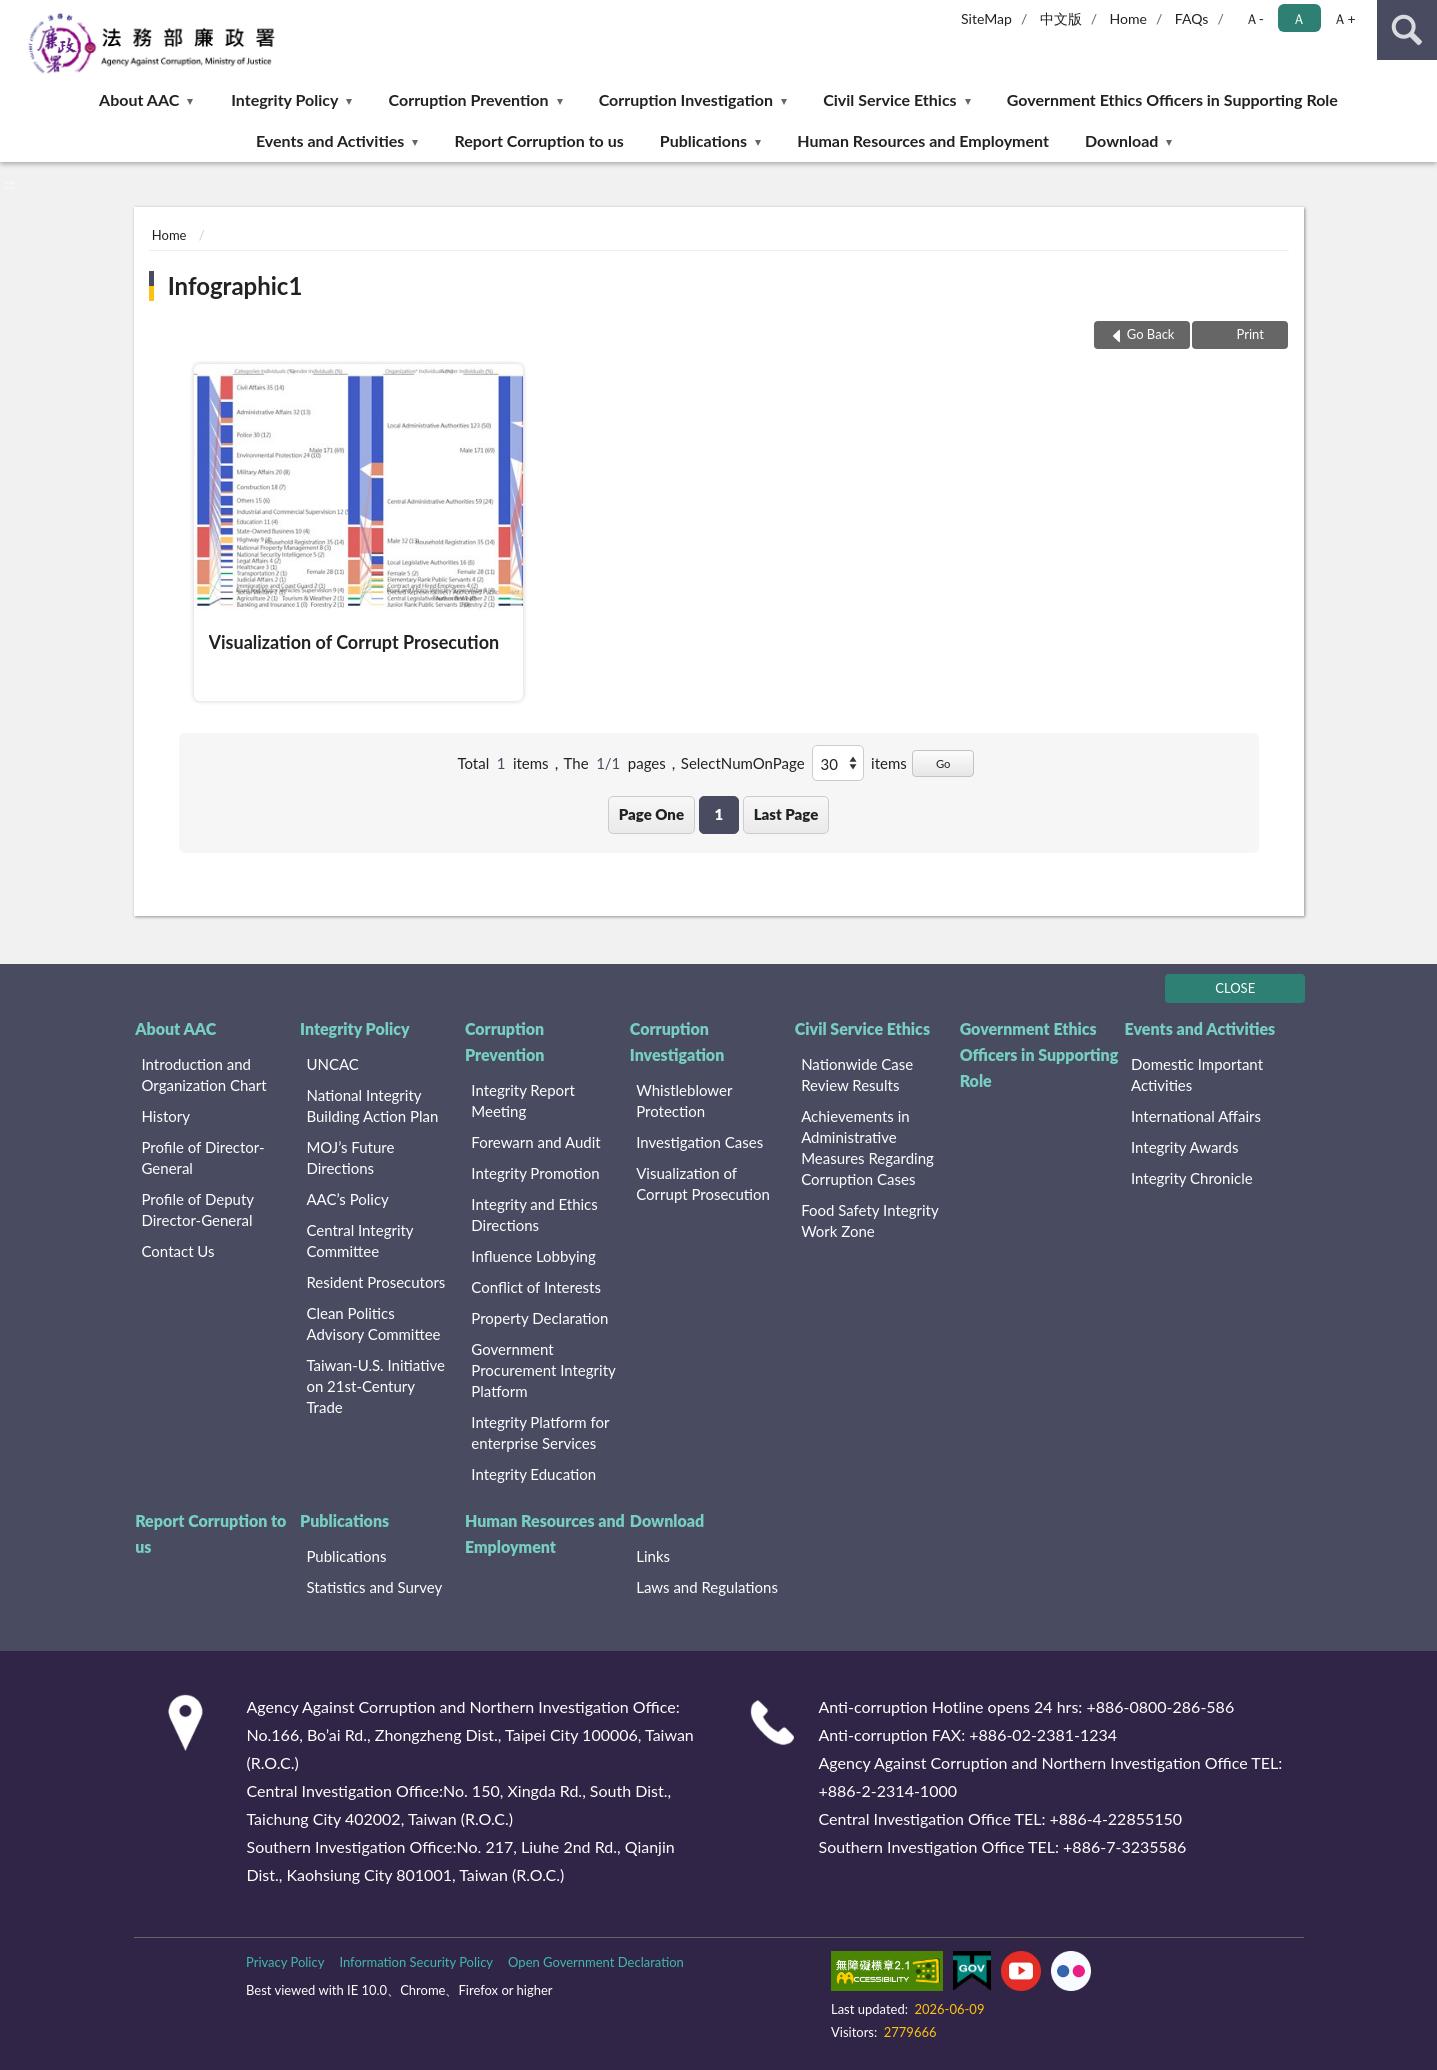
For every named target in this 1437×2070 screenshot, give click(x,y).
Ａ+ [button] (1344, 18)
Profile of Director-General (203, 1157)
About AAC (139, 99)
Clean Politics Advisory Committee (373, 1323)
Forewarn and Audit (535, 1142)
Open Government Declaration (596, 1962)
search (1407, 30)
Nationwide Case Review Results (857, 1074)
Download (1121, 140)
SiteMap (986, 18)
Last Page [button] (786, 814)
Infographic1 (235, 285)
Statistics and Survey (374, 1587)
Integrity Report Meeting (523, 1100)
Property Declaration (539, 1318)
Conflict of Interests (536, 1287)
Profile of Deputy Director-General (198, 1209)
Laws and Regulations (707, 1587)
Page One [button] (651, 814)
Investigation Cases (699, 1142)
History (166, 1116)
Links (653, 1556)
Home (1128, 18)
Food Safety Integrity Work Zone (869, 1220)
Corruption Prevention (469, 99)
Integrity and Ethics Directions (534, 1214)
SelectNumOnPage (743, 763)
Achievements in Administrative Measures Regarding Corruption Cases (867, 1147)
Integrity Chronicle (1192, 1178)
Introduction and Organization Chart (204, 1074)
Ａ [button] (1299, 18)
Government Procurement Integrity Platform (543, 1370)
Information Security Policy (416, 1962)
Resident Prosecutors (375, 1282)
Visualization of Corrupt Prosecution (703, 1183)
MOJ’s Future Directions (350, 1157)
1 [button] (718, 814)
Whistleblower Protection (684, 1100)
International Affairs (1196, 1116)
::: (16, 15)
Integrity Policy (284, 99)
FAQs (1192, 18)
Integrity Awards (1184, 1147)
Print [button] (1248, 334)
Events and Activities (330, 140)
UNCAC (332, 1064)
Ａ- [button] (1254, 18)
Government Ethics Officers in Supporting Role (1172, 99)
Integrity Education (533, 1474)
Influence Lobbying (533, 1256)
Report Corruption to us (538, 140)
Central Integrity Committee (359, 1240)
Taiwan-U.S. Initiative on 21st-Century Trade (375, 1386)
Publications (703, 140)
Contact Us (178, 1251)
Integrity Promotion (535, 1173)
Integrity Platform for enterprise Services (540, 1432)
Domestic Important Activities (1197, 1074)
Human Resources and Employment (923, 140)
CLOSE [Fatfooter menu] (1235, 988)
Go (943, 763)
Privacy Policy (285, 1962)
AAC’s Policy (347, 1199)
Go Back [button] (1151, 334)
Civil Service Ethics (889, 99)
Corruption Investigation (686, 99)
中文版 (1061, 18)
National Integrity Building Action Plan (372, 1105)
